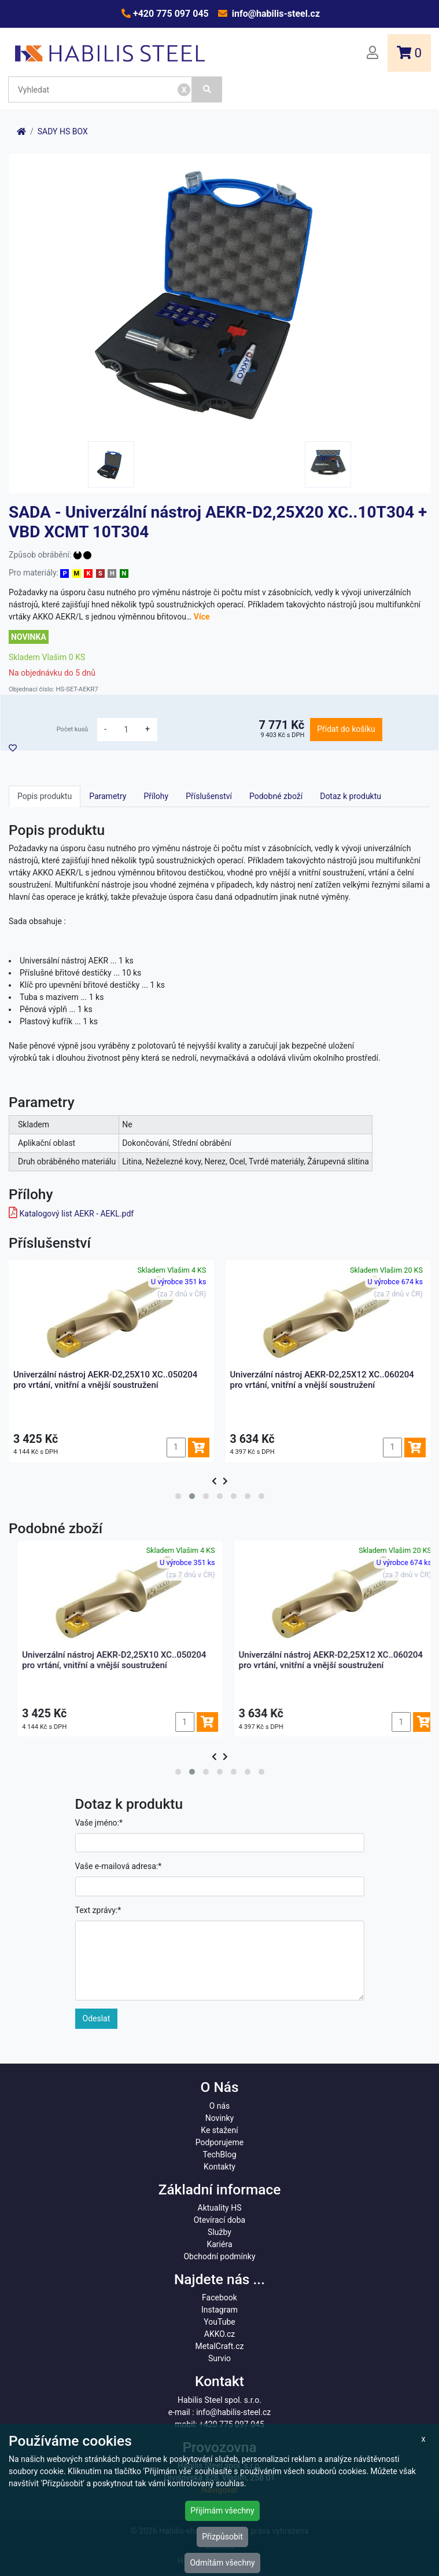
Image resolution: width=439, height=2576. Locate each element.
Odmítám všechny (222, 2562)
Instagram (219, 2309)
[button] (178, 1496)
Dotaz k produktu (350, 796)
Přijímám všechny (222, 2510)
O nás (219, 2105)
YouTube (219, 2321)
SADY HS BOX (63, 131)
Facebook (219, 2297)
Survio (219, 2358)
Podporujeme (219, 2142)
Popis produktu (44, 796)
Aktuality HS (220, 2207)
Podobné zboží (275, 796)
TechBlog (219, 2154)
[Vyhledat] (207, 89)
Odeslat (96, 2018)
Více (202, 616)
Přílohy (155, 796)
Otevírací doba (220, 2220)
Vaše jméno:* (99, 1822)
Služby (219, 2232)
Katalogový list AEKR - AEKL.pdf (76, 1213)
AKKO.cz (219, 2334)
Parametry (107, 796)
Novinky (219, 2118)
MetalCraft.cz (219, 2346)
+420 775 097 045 (170, 13)
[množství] (126, 729)
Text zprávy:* (98, 1910)
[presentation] (214, 1481)
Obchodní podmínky (219, 2256)
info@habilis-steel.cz (275, 13)
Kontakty (219, 2166)
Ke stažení (219, 2130)
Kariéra (219, 2244)
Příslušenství (209, 796)
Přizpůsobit (222, 2536)
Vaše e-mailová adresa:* (118, 1866)
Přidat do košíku (346, 729)
